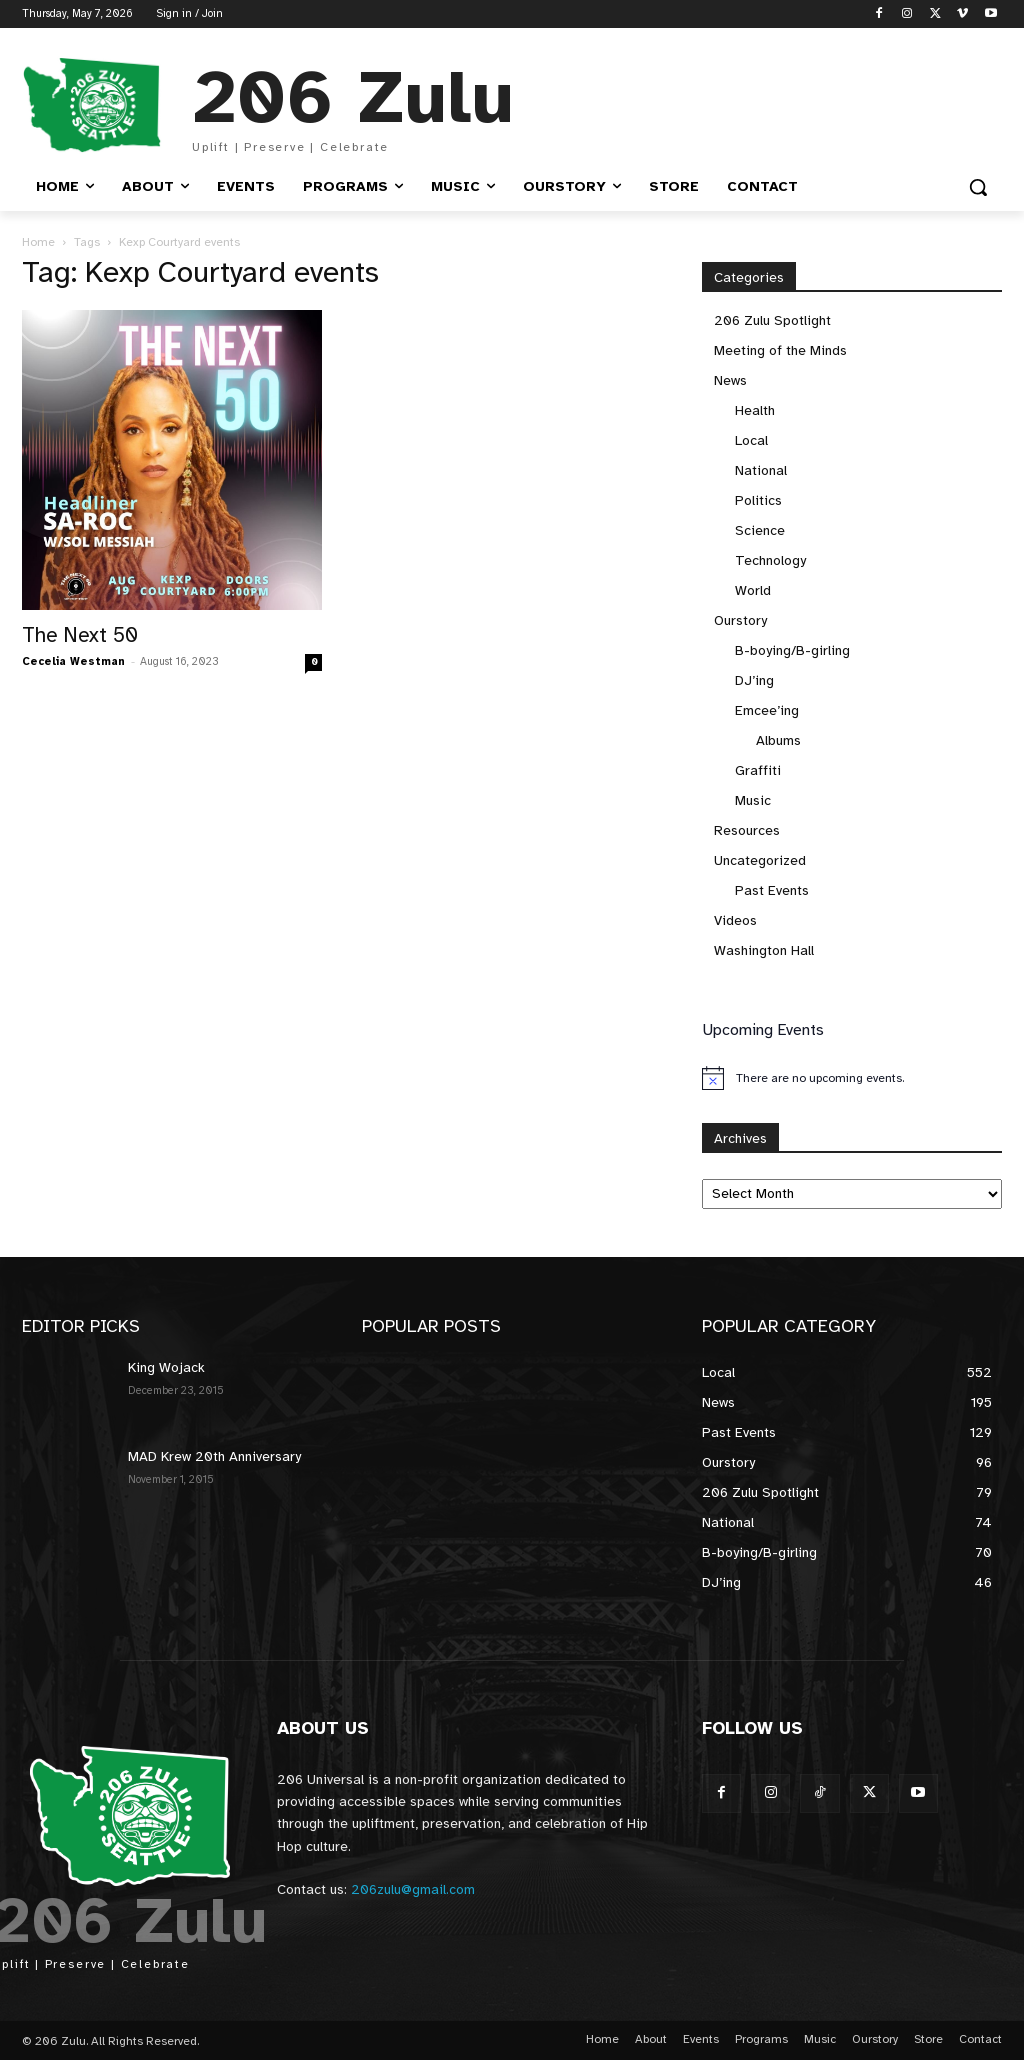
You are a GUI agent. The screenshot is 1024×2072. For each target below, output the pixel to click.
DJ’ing (754, 680)
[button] (978, 187)
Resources (747, 830)
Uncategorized (760, 860)
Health (755, 410)
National (761, 470)
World (753, 590)
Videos (735, 920)
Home (38, 242)
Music (753, 800)
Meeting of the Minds (780, 350)
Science (760, 530)
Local (751, 440)
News (730, 380)
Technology (770, 560)
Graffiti (758, 770)
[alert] (852, 1078)
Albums (778, 740)
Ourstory (740, 620)
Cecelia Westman (73, 661)
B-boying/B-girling (792, 650)
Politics (758, 500)
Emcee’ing (767, 710)
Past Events (772, 890)
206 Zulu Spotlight (772, 320)
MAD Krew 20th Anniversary (214, 1456)
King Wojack (166, 1367)
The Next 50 (80, 635)
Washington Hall (764, 950)
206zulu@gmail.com (413, 1889)
